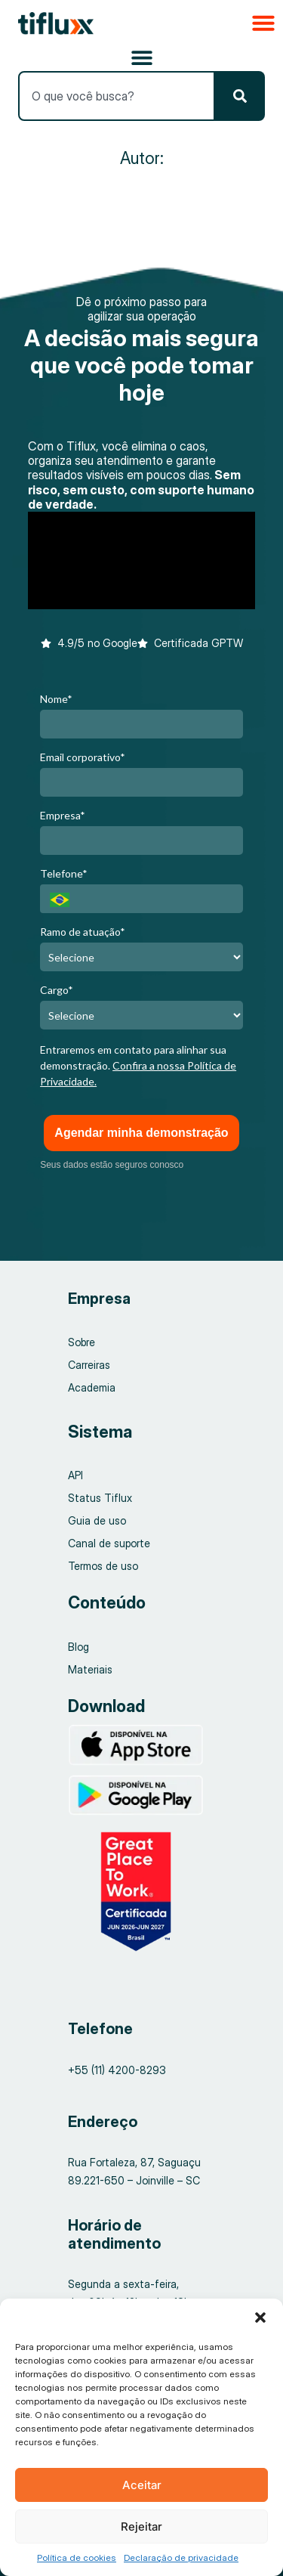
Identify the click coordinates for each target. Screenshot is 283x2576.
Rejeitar (141, 2526)
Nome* (56, 698)
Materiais (90, 1669)
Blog (78, 1646)
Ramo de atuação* (82, 931)
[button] (260, 2317)
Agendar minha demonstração (141, 1132)
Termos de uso (103, 1565)
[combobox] (116, 96)
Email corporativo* (82, 757)
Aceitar (141, 2485)
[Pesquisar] (240, 96)
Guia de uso (97, 1520)
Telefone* (64, 873)
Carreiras (89, 1364)
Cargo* (56, 989)
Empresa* (62, 815)
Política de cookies (76, 2557)
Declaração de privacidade (181, 2557)
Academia (91, 1387)
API (75, 1475)
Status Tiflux (100, 1497)
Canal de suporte (109, 1543)
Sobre (81, 1342)
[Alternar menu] (141, 57)
